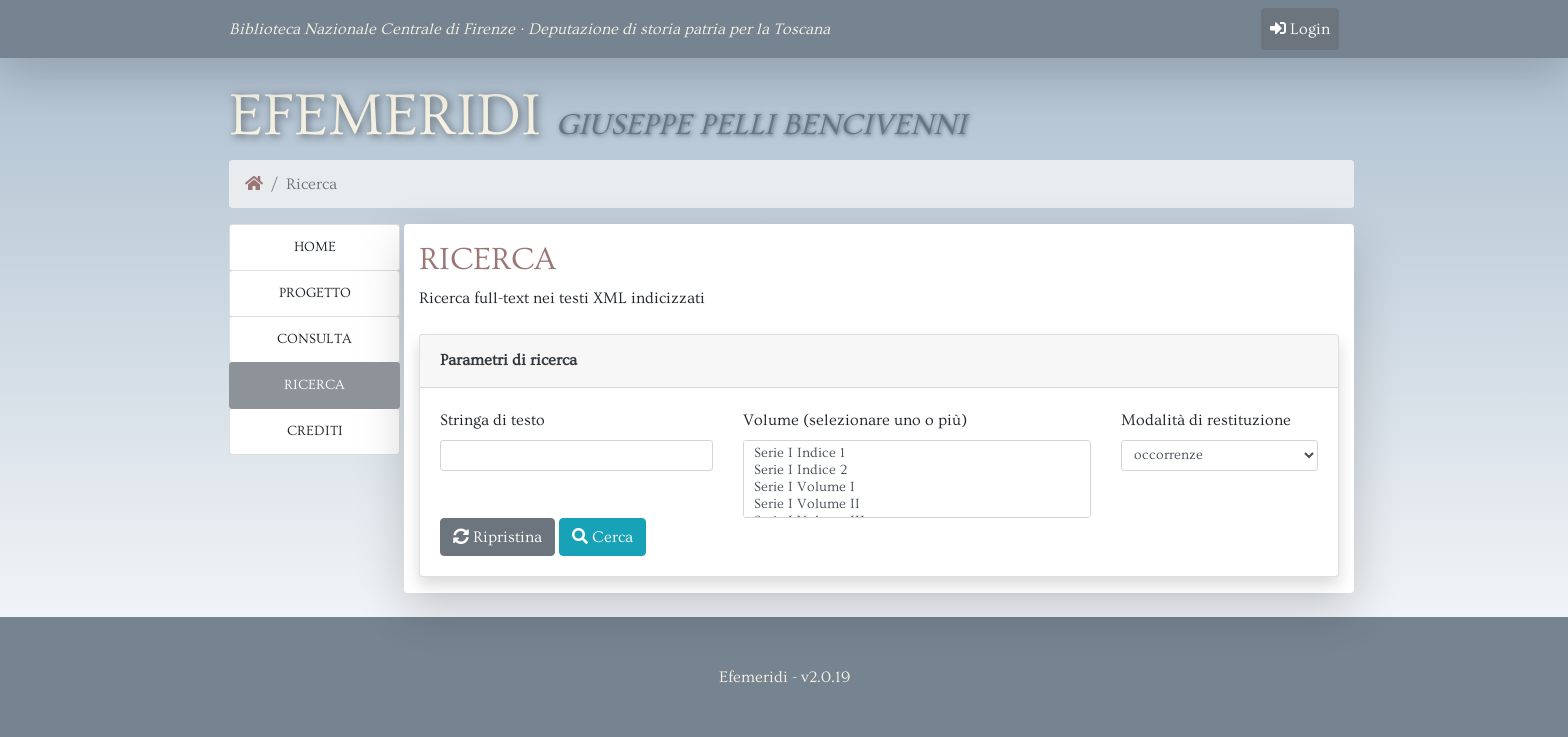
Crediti (315, 431)
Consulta (314, 339)
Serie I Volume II (917, 504)
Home (315, 247)
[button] (879, 361)
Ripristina (497, 537)
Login (1300, 29)
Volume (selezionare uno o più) (855, 420)
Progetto (315, 293)
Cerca (602, 537)
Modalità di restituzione (1206, 420)
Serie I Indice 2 (917, 470)
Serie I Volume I (917, 487)
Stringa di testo (492, 420)
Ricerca (314, 385)
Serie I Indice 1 (917, 453)
